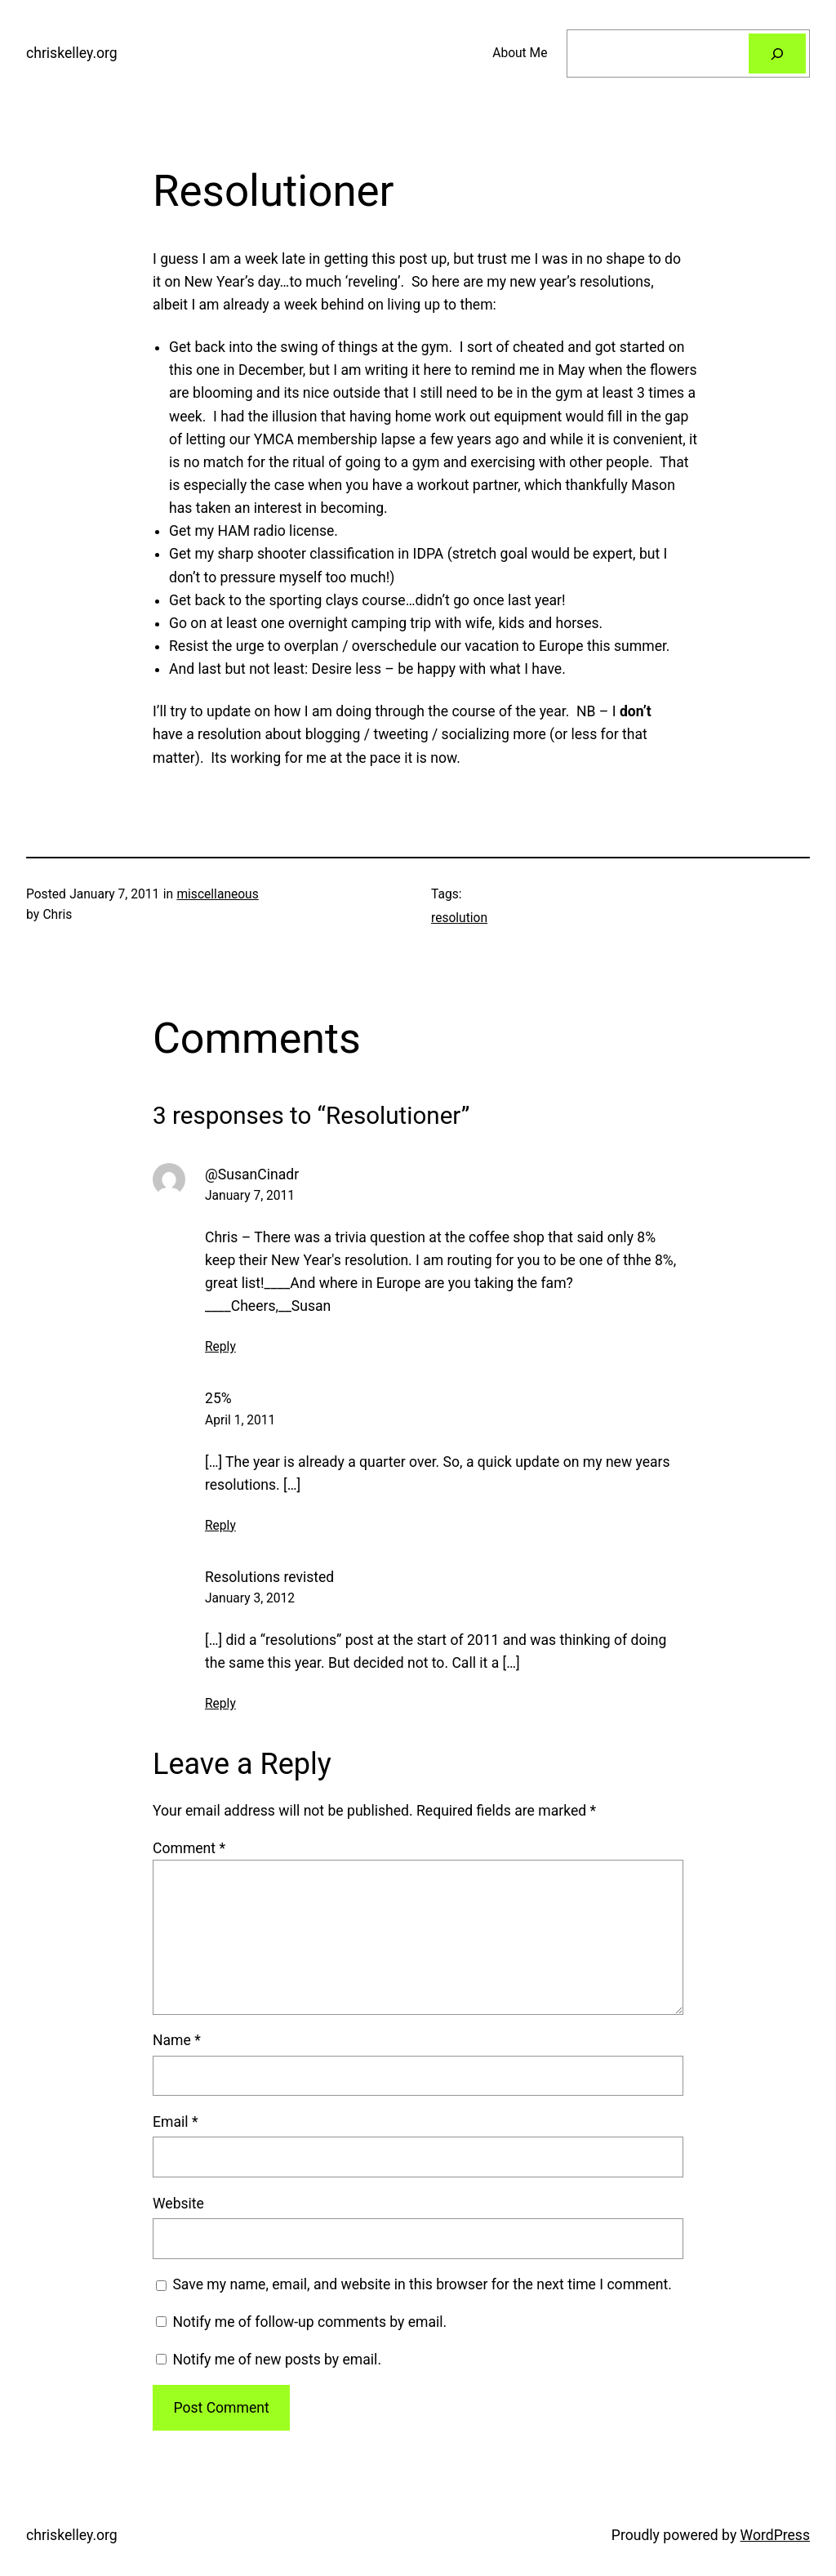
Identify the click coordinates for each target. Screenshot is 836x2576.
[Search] (777, 53)
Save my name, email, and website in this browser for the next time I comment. (422, 2284)
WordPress (775, 2535)
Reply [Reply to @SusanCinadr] (220, 1346)
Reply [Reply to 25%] (220, 1525)
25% (218, 1398)
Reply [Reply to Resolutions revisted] (220, 1703)
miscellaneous (217, 894)
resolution (459, 918)
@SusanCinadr (252, 1174)
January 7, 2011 (250, 1195)
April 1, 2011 (240, 1420)
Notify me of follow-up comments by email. (309, 2322)
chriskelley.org (72, 53)
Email (175, 2122)
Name (177, 2040)
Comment (189, 1848)
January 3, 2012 (250, 1598)
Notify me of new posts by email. (276, 2359)
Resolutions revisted (269, 1577)
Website (178, 2203)
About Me (519, 53)
